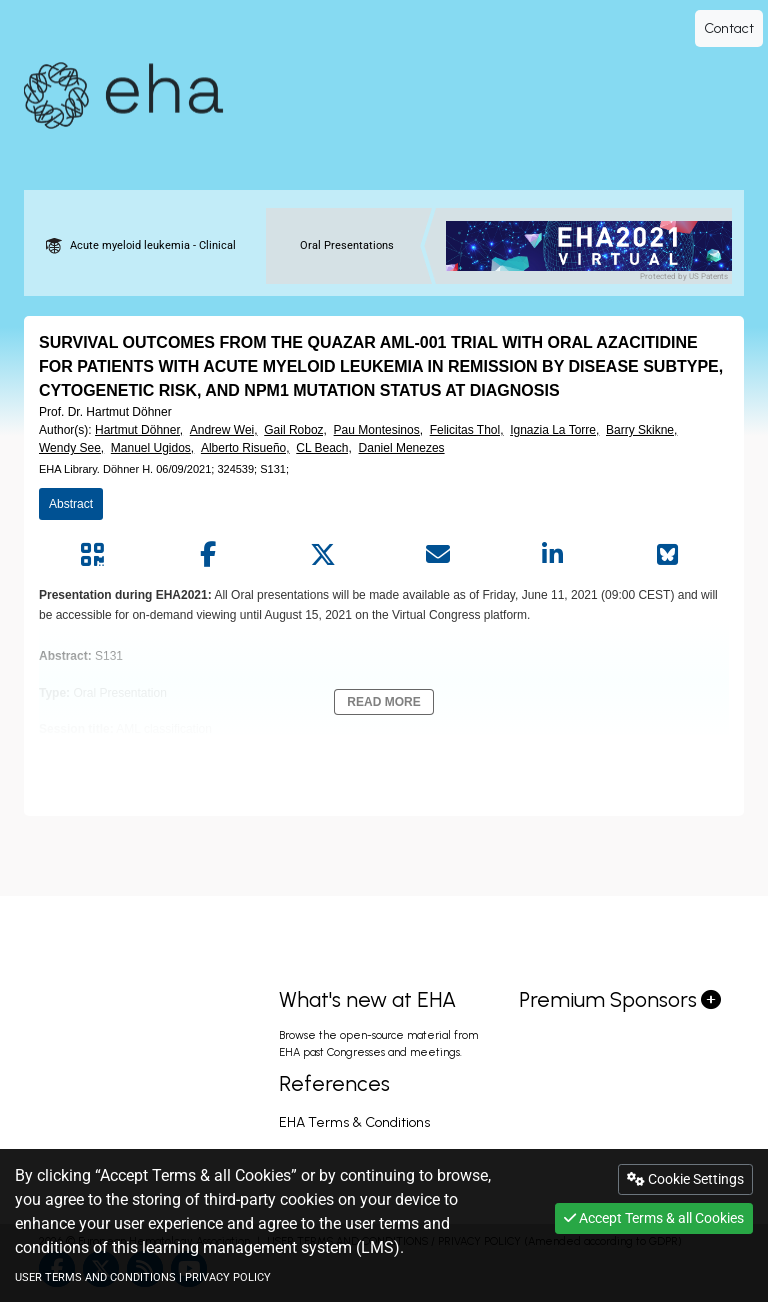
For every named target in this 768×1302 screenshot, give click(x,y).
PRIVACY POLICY (228, 1277)
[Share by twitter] (322, 555)
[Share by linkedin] (552, 555)
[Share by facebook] (207, 555)
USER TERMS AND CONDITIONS (95, 1277)
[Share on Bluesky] (667, 555)
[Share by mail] (437, 555)
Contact (729, 28)
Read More (383, 702)
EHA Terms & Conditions (354, 1122)
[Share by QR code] (92, 555)
